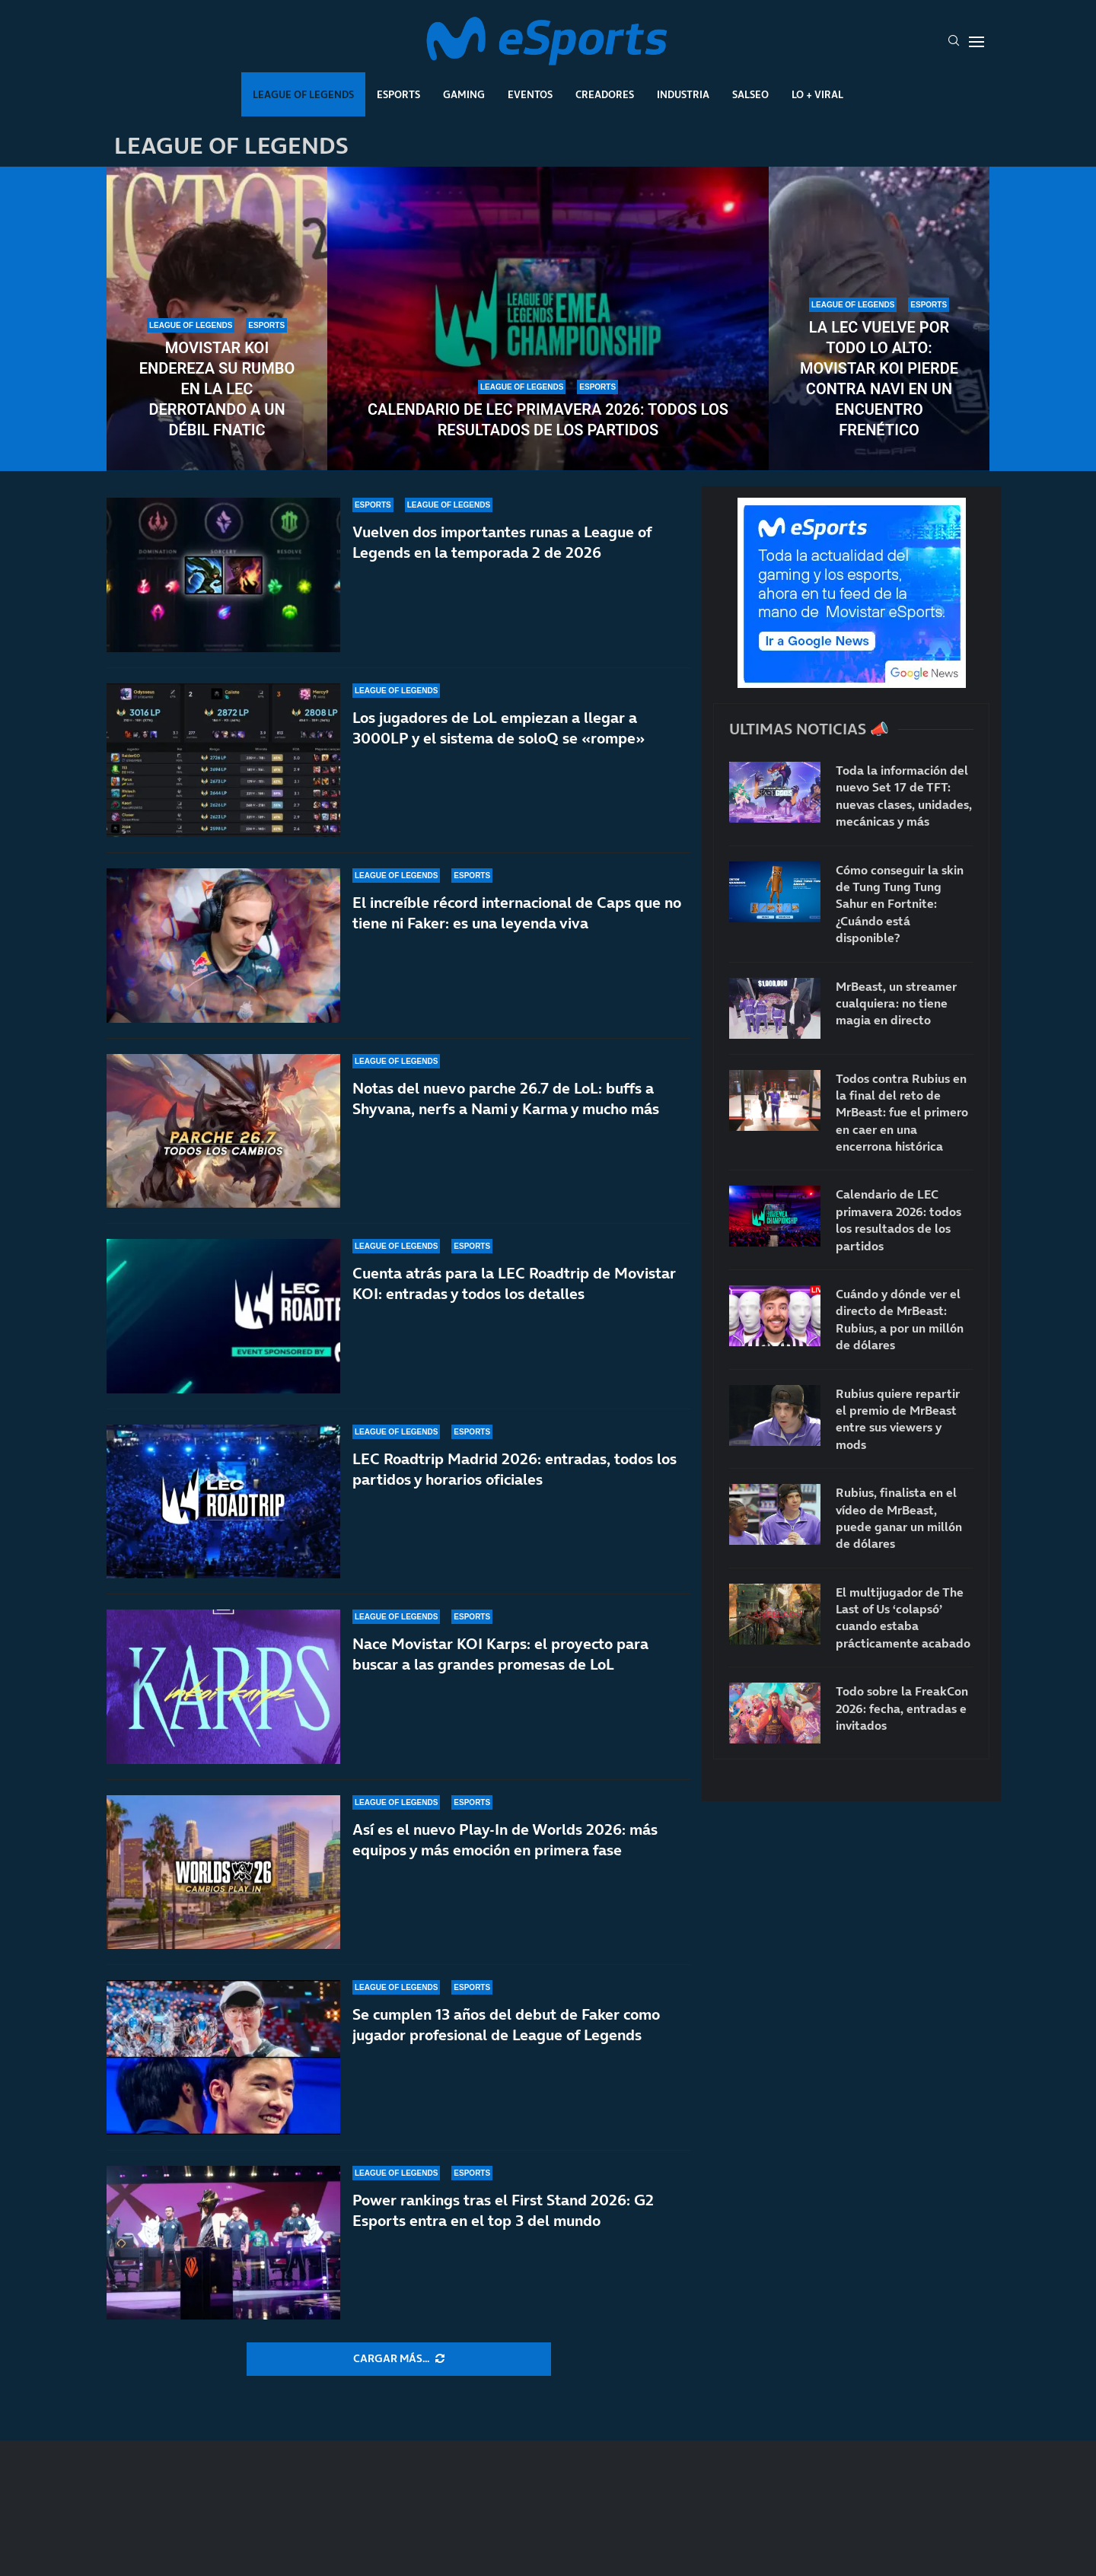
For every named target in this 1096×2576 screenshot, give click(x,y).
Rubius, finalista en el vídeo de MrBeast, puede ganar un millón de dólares (899, 1518)
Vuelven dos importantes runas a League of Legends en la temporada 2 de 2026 (502, 542)
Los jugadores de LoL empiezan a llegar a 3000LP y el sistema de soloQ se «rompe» (498, 728)
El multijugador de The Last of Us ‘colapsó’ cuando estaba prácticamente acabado (903, 1617)
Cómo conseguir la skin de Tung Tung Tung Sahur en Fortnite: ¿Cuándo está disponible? (900, 904)
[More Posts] (399, 2359)
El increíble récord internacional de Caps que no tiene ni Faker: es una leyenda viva (516, 913)
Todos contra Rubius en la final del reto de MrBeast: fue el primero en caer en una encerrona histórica (902, 1112)
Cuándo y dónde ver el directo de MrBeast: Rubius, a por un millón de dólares (900, 1319)
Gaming (464, 94)
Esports (398, 94)
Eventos (530, 94)
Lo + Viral (817, 94)
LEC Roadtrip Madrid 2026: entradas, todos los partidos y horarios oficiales (514, 1469)
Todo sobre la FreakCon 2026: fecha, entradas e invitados (902, 1708)
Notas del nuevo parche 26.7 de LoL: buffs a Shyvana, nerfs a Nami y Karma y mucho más (505, 1098)
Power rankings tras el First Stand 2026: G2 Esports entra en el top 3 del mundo (503, 2220)
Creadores (604, 94)
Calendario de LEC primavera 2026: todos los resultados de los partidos (548, 419)
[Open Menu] (976, 41)
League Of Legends (303, 94)
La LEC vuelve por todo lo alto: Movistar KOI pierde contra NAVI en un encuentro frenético (879, 378)
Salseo (750, 94)
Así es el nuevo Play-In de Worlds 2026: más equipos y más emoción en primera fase (505, 1840)
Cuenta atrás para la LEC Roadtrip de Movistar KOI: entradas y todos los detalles (514, 1283)
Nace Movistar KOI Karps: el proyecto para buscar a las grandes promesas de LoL (500, 1654)
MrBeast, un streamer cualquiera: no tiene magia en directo (896, 1003)
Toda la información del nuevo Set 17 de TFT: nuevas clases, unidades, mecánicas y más (904, 795)
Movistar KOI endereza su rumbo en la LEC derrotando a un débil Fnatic (217, 389)
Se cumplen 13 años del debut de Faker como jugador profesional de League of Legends (506, 2025)
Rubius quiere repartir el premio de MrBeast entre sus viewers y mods (898, 1419)
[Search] (953, 42)
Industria (683, 94)
